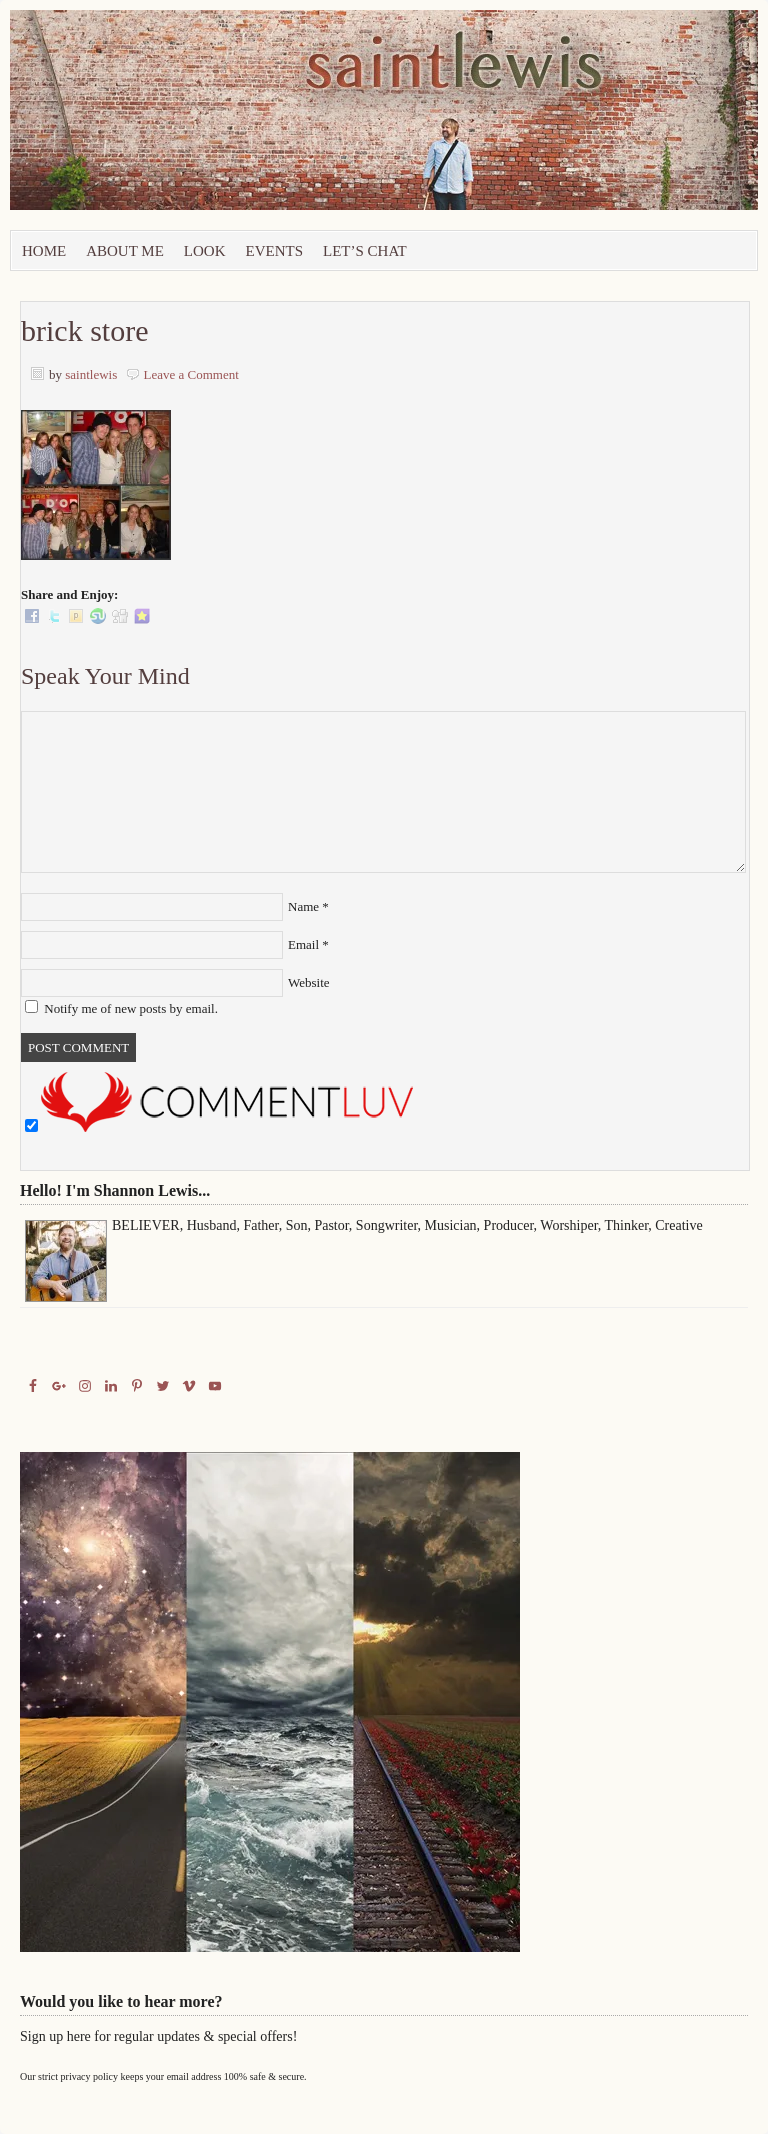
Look (205, 251)
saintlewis (91, 374)
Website (309, 982)
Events (275, 251)
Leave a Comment (191, 374)
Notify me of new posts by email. (131, 1008)
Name (303, 906)
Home (44, 251)
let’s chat (365, 251)
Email (303, 944)
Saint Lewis (235, 120)
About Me (125, 251)
